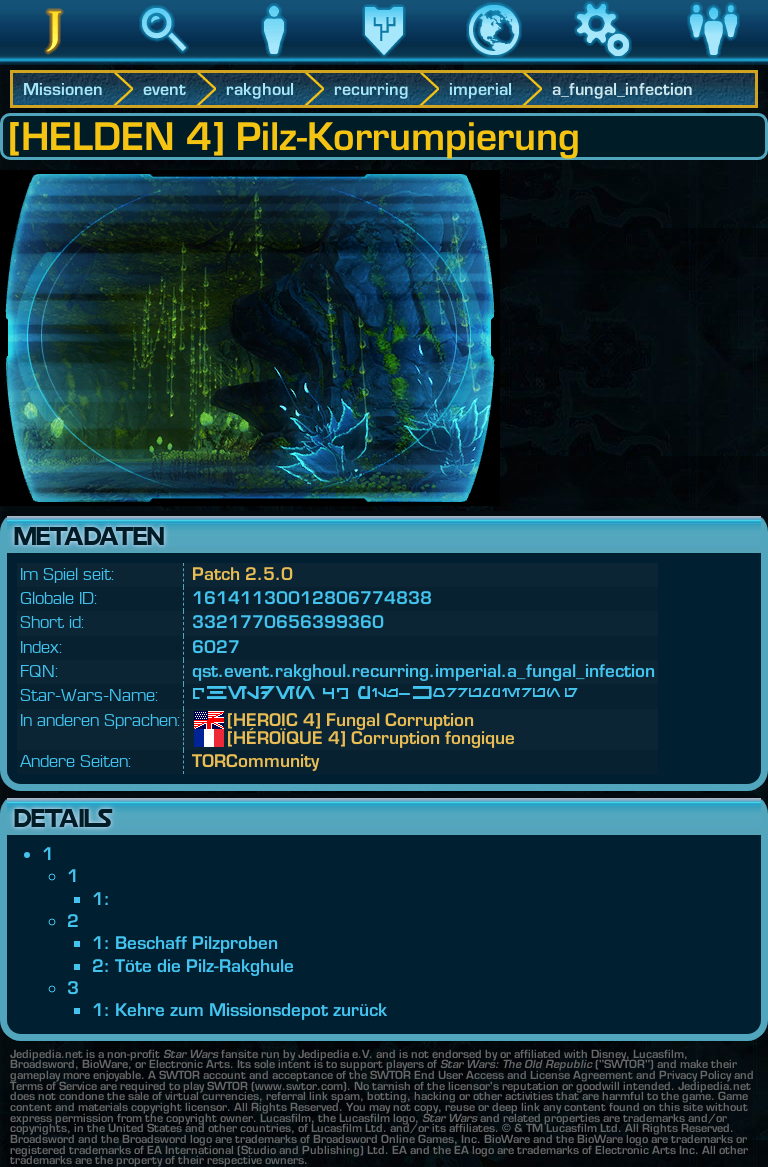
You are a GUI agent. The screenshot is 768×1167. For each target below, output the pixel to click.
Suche (164, 59)
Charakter (274, 59)
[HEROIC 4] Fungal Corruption (242, 720)
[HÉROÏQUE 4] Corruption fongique (242, 738)
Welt (494, 59)
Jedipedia (54, 59)
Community (713, 59)
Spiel (603, 59)
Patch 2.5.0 (242, 573)
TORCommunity (255, 760)
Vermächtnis (384, 59)
